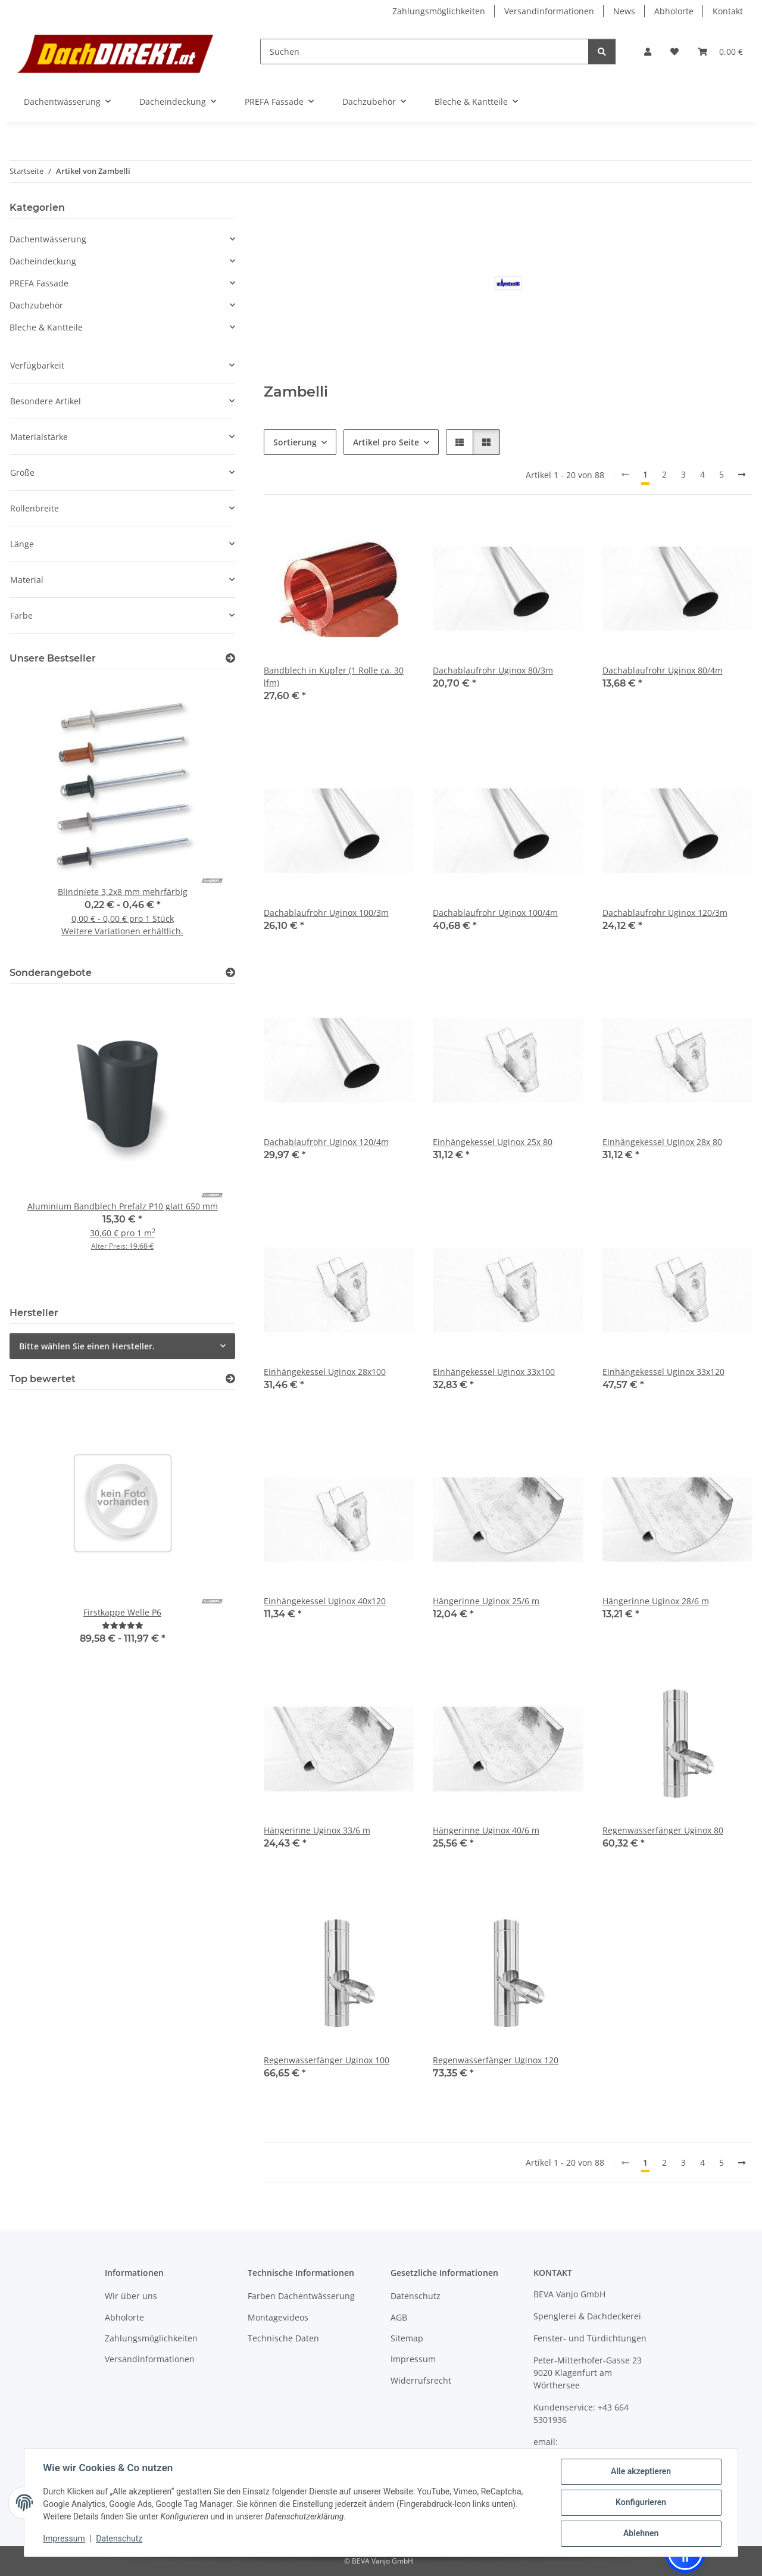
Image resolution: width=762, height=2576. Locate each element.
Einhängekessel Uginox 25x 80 (492, 1141)
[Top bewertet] (230, 1378)
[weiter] (741, 474)
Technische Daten (283, 2338)
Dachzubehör (36, 305)
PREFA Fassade (39, 283)
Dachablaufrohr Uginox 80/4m (662, 670)
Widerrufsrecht (421, 2380)
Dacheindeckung (43, 261)
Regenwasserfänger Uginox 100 (326, 2060)
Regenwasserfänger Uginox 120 (495, 2060)
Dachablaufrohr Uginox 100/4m (495, 912)
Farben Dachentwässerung (301, 2295)
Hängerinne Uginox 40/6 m (486, 1830)
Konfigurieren (640, 2503)
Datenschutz (119, 2538)
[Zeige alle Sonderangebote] (230, 972)
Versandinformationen (549, 11)
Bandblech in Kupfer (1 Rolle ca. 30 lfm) (334, 676)
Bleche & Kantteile (46, 327)
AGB (399, 2317)
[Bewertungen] (122, 1625)
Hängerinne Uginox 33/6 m (317, 1830)
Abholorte (674, 11)
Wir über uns (131, 2295)
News (624, 11)
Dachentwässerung (48, 239)
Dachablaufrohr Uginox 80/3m (493, 670)
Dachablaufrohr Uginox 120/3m (664, 912)
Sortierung (295, 442)
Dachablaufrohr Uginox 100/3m (326, 912)
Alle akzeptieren (640, 2472)
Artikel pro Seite (386, 442)
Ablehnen (640, 2533)
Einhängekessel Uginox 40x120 (325, 1601)
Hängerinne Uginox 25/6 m (486, 1601)
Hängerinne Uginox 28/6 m (655, 1601)
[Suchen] (424, 51)
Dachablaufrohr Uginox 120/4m (326, 1141)
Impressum (64, 2538)
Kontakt (728, 11)
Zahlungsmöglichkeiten (438, 11)
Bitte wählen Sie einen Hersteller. (87, 1346)
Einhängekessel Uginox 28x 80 (662, 1141)
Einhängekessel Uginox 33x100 (494, 1371)
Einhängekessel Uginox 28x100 (325, 1371)
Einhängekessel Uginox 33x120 (663, 1371)
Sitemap (407, 2338)
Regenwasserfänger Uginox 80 (662, 1830)
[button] (648, 51)
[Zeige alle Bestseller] (230, 658)
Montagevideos (278, 2317)
